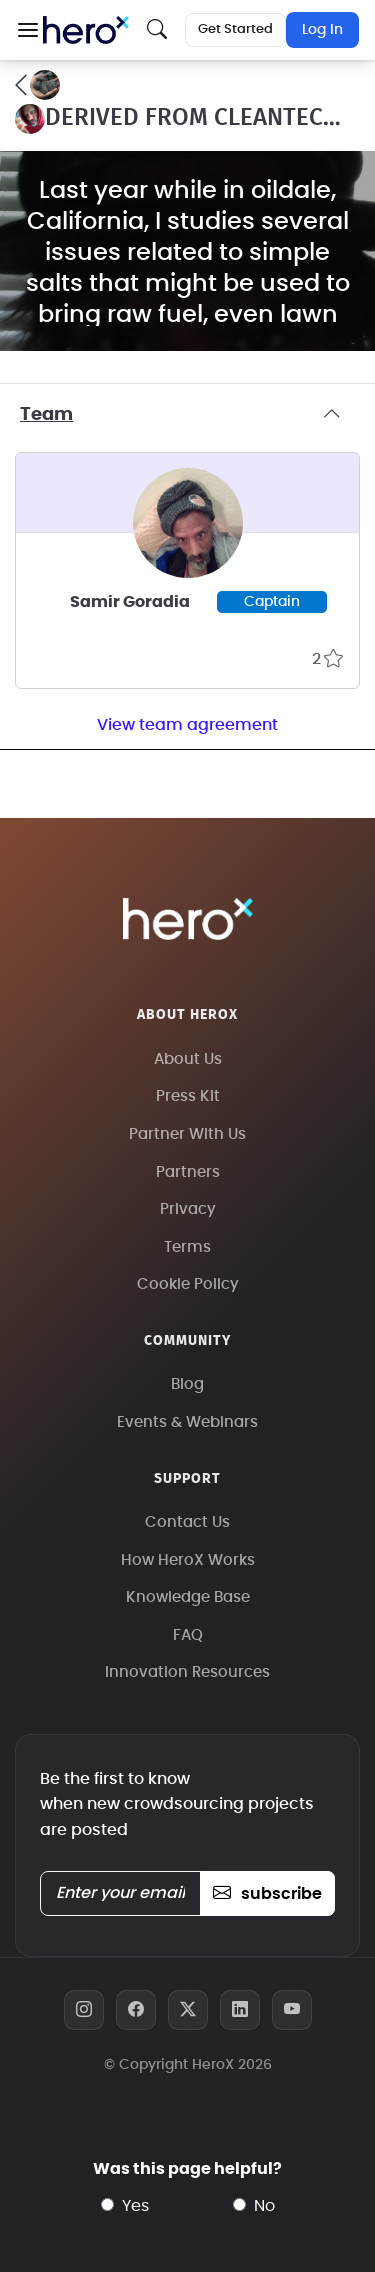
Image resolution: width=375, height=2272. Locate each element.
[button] (27, 30)
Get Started (235, 29)
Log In (322, 30)
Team (187, 415)
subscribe (267, 1894)
